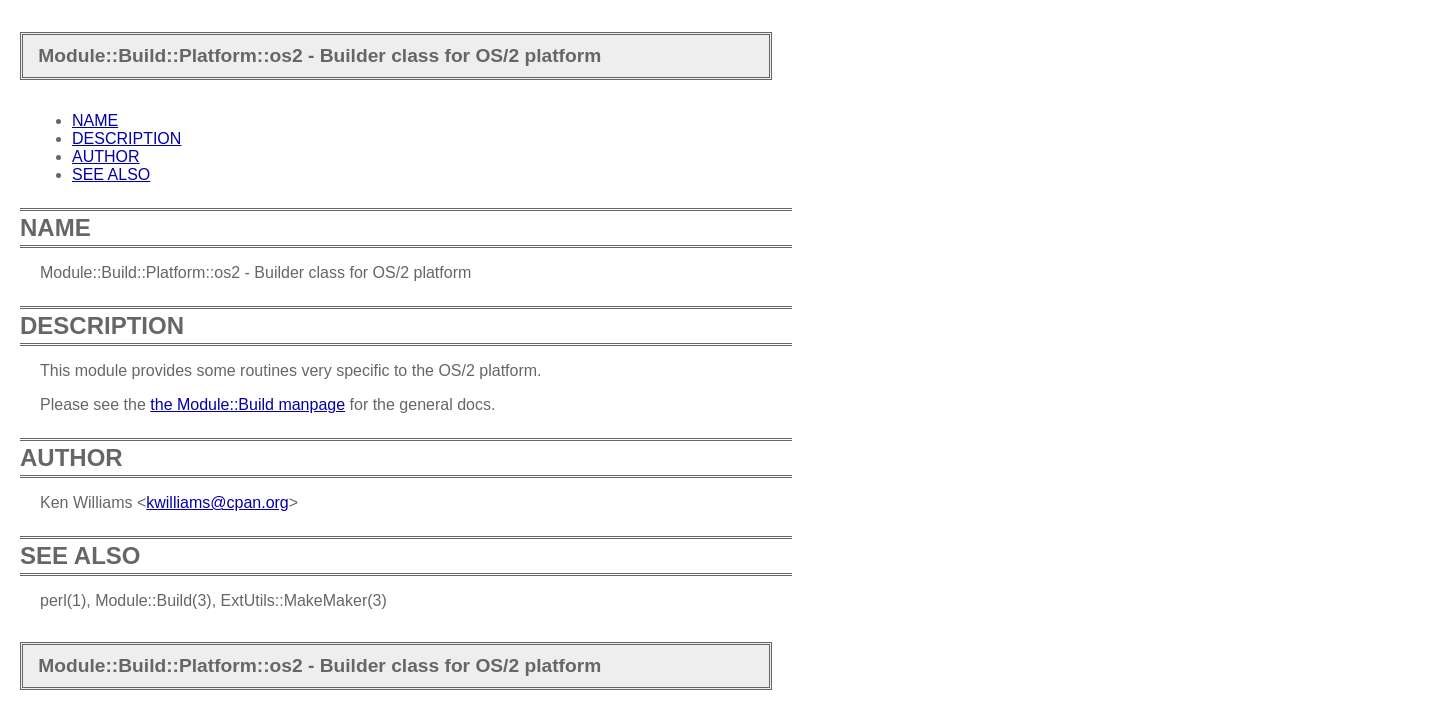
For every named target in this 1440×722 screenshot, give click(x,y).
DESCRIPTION (126, 138)
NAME (95, 120)
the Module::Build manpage (247, 404)
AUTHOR (106, 156)
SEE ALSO (111, 174)
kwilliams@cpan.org (217, 502)
